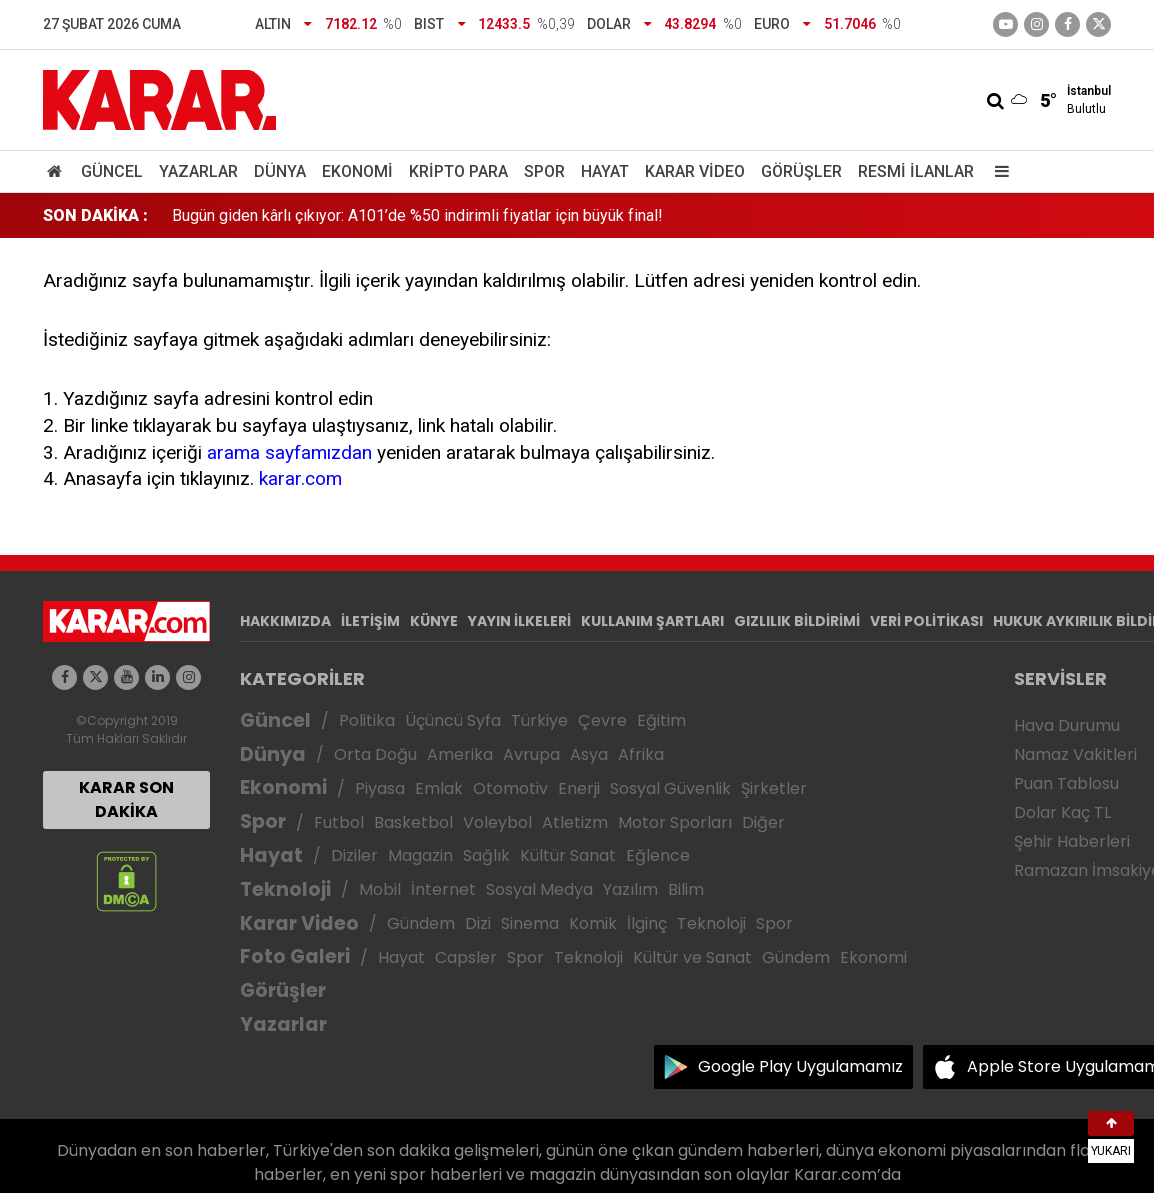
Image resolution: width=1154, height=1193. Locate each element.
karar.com (300, 478)
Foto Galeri (295, 956)
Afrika (641, 754)
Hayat (605, 171)
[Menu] (997, 171)
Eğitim (661, 720)
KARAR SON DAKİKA (126, 799)
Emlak (439, 788)
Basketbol (413, 822)
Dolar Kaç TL (1062, 812)
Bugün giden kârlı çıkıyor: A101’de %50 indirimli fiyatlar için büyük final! (417, 215)
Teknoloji (285, 889)
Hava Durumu (1067, 725)
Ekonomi (357, 171)
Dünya (280, 171)
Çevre (602, 720)
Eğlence (658, 855)
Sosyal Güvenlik (670, 788)
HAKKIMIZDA (285, 621)
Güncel (112, 171)
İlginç (647, 923)
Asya (589, 754)
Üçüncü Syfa (453, 720)
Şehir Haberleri (1072, 841)
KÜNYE (434, 621)
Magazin (420, 855)
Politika (367, 720)
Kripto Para (458, 171)
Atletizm (575, 822)
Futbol (339, 822)
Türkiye (539, 720)
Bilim (686, 889)
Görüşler (801, 171)
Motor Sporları (675, 822)
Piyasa (380, 788)
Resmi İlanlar (916, 171)
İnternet (443, 889)
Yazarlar (198, 171)
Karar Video (695, 171)
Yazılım (630, 889)
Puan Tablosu (1066, 783)
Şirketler (774, 788)
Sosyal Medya (539, 889)
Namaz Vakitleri (1075, 754)
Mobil (380, 889)
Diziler (354, 855)
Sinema (530, 923)
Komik (593, 923)
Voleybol (497, 822)
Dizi (478, 923)
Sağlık (486, 855)
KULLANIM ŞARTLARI (652, 621)
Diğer (763, 822)
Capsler (466, 957)
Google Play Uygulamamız (800, 1066)
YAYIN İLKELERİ (519, 621)
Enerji (579, 788)
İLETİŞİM (370, 621)
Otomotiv (510, 788)
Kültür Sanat (568, 855)
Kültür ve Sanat (692, 957)
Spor (544, 171)
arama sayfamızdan (289, 452)
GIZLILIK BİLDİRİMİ (797, 621)
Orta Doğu (375, 754)
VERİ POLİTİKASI (926, 621)
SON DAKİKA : (95, 215)
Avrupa (531, 754)
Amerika (460, 754)
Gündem (421, 923)
